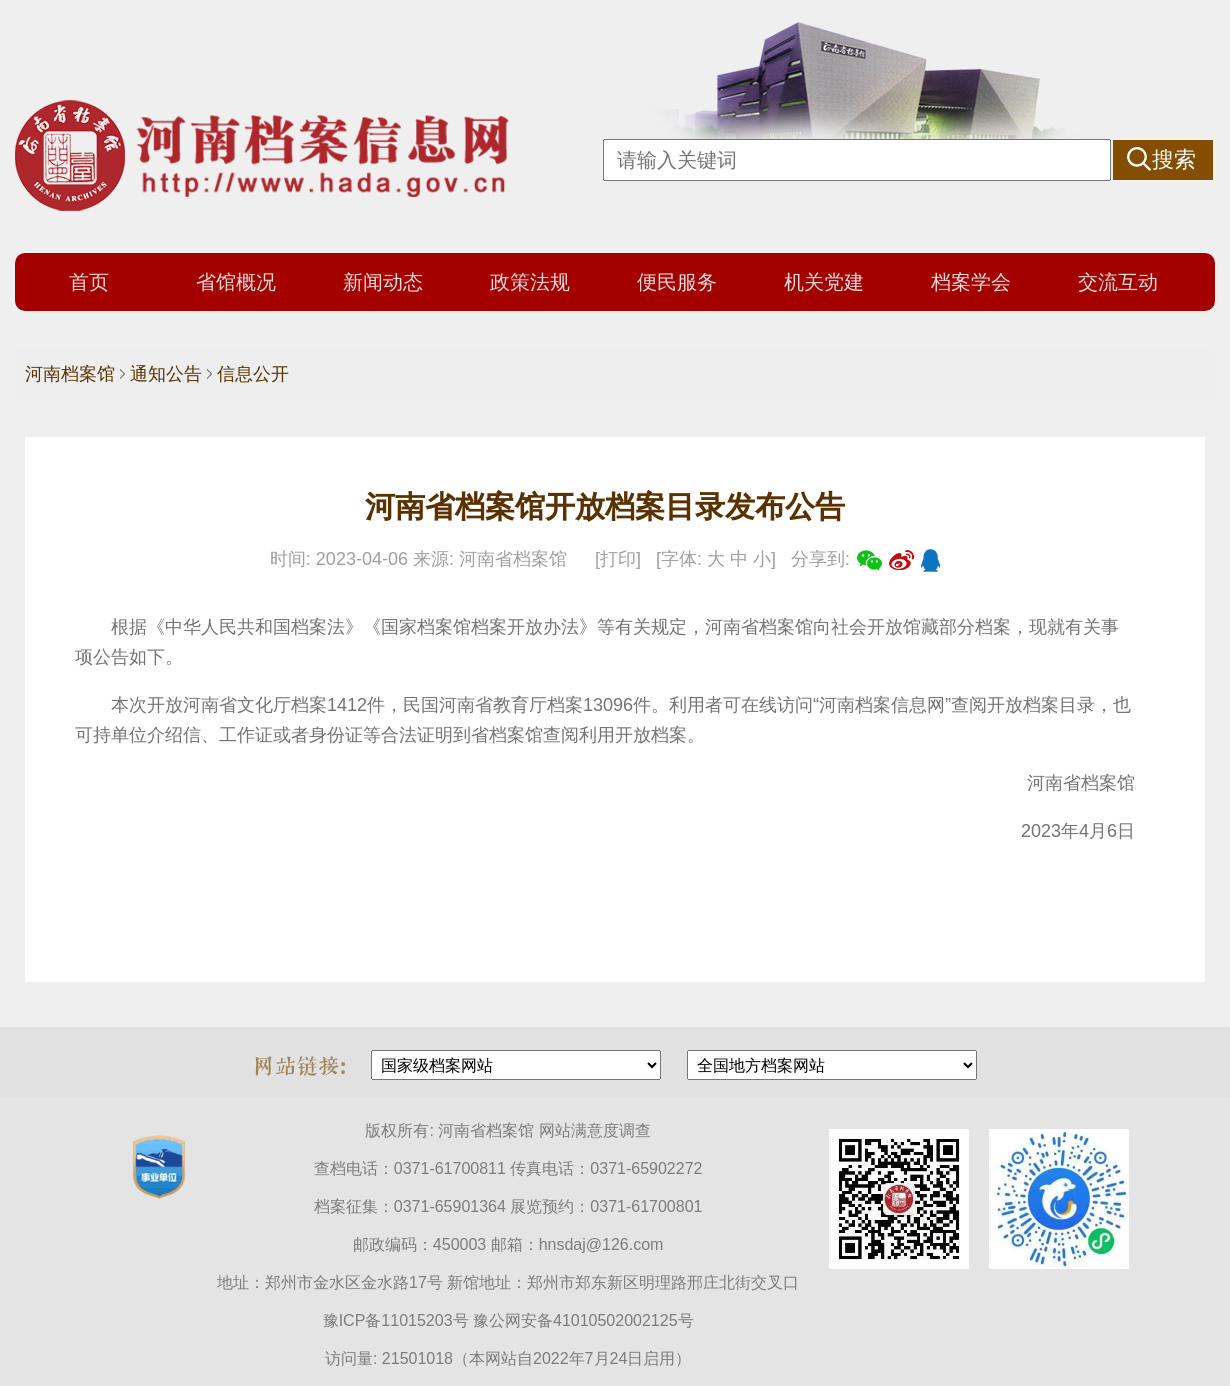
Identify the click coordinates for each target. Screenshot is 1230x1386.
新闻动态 (383, 282)
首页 (89, 282)
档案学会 (971, 282)
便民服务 (677, 282)
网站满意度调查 (595, 1130)
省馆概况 (236, 282)
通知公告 (166, 374)
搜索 (1174, 159)
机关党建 (824, 282)
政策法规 (530, 282)
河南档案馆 (70, 374)
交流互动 (1118, 282)
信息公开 (253, 374)
